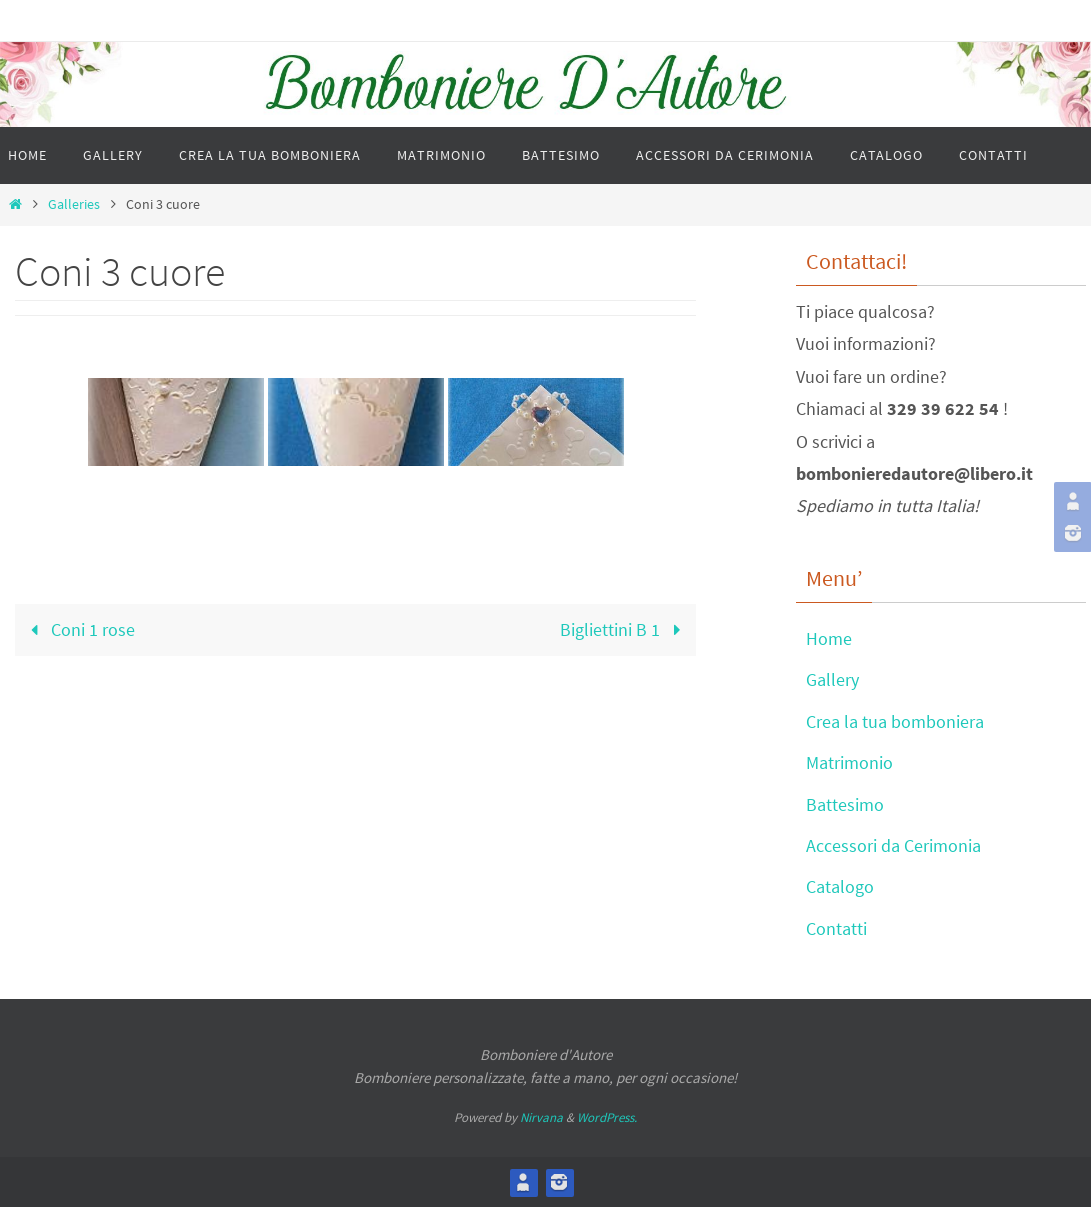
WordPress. (607, 1117)
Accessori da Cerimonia (893, 845)
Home (829, 638)
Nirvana (541, 1117)
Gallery (832, 679)
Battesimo (845, 804)
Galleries (74, 204)
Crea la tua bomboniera (895, 721)
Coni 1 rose (78, 629)
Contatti (836, 928)
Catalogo (840, 886)
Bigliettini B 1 (624, 629)
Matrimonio (849, 762)
